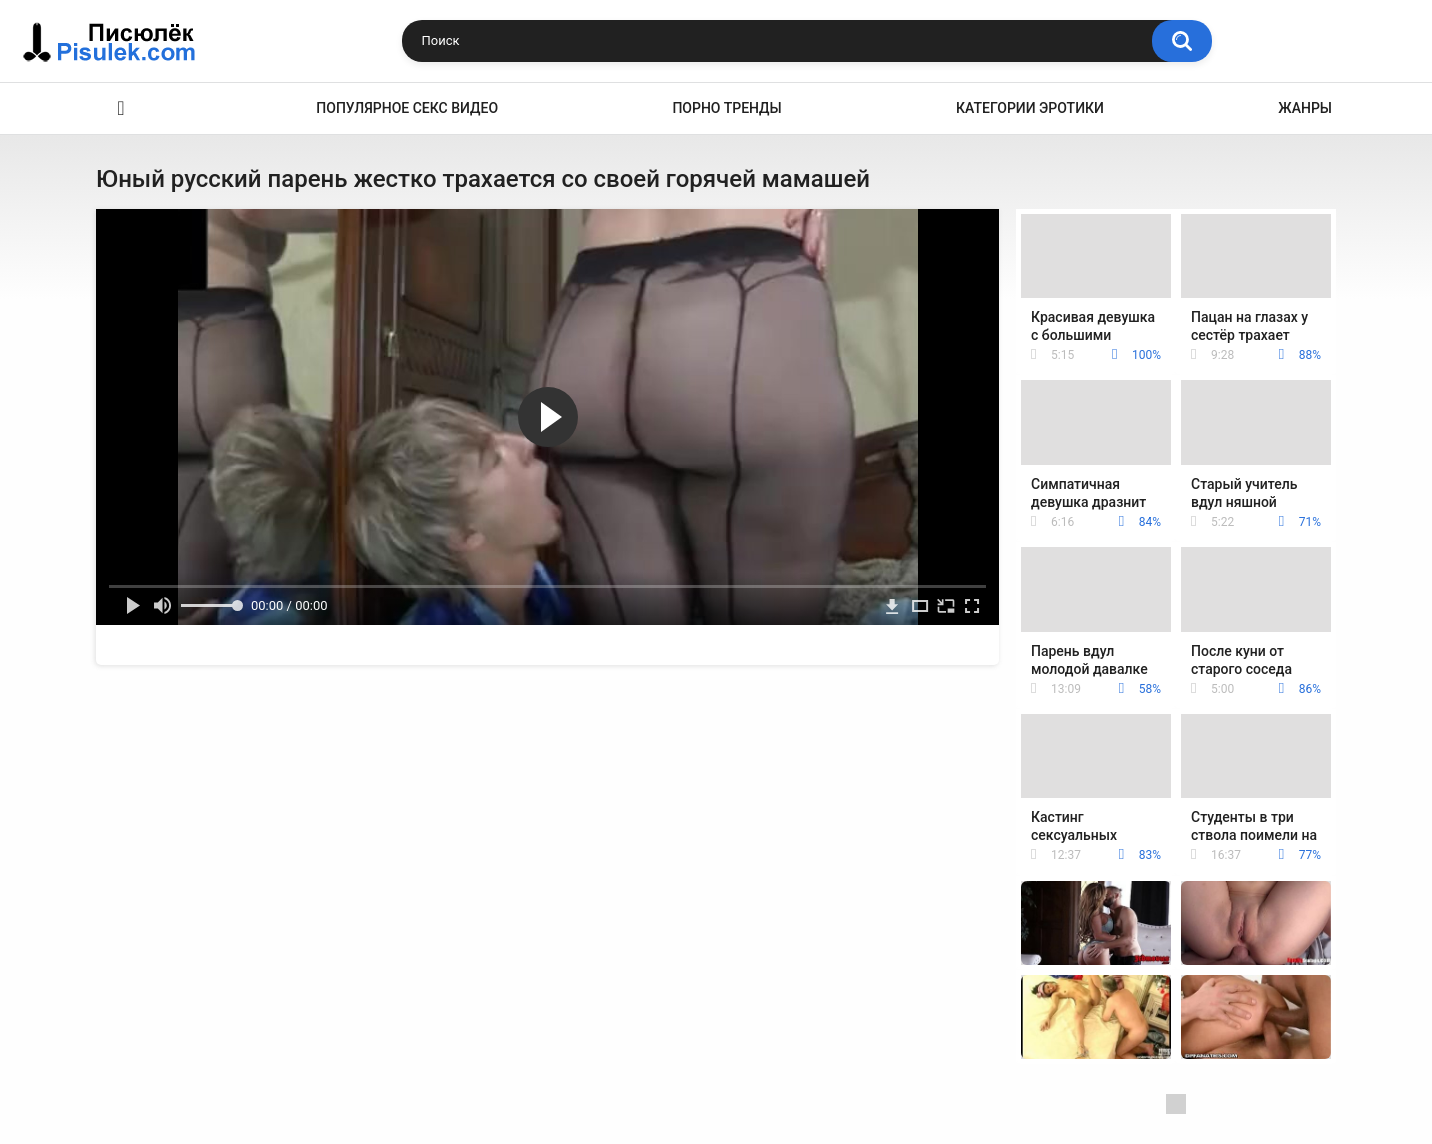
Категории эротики (1030, 108)
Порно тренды (726, 108)
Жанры (1305, 108)
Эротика (121, 108)
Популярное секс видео (407, 108)
